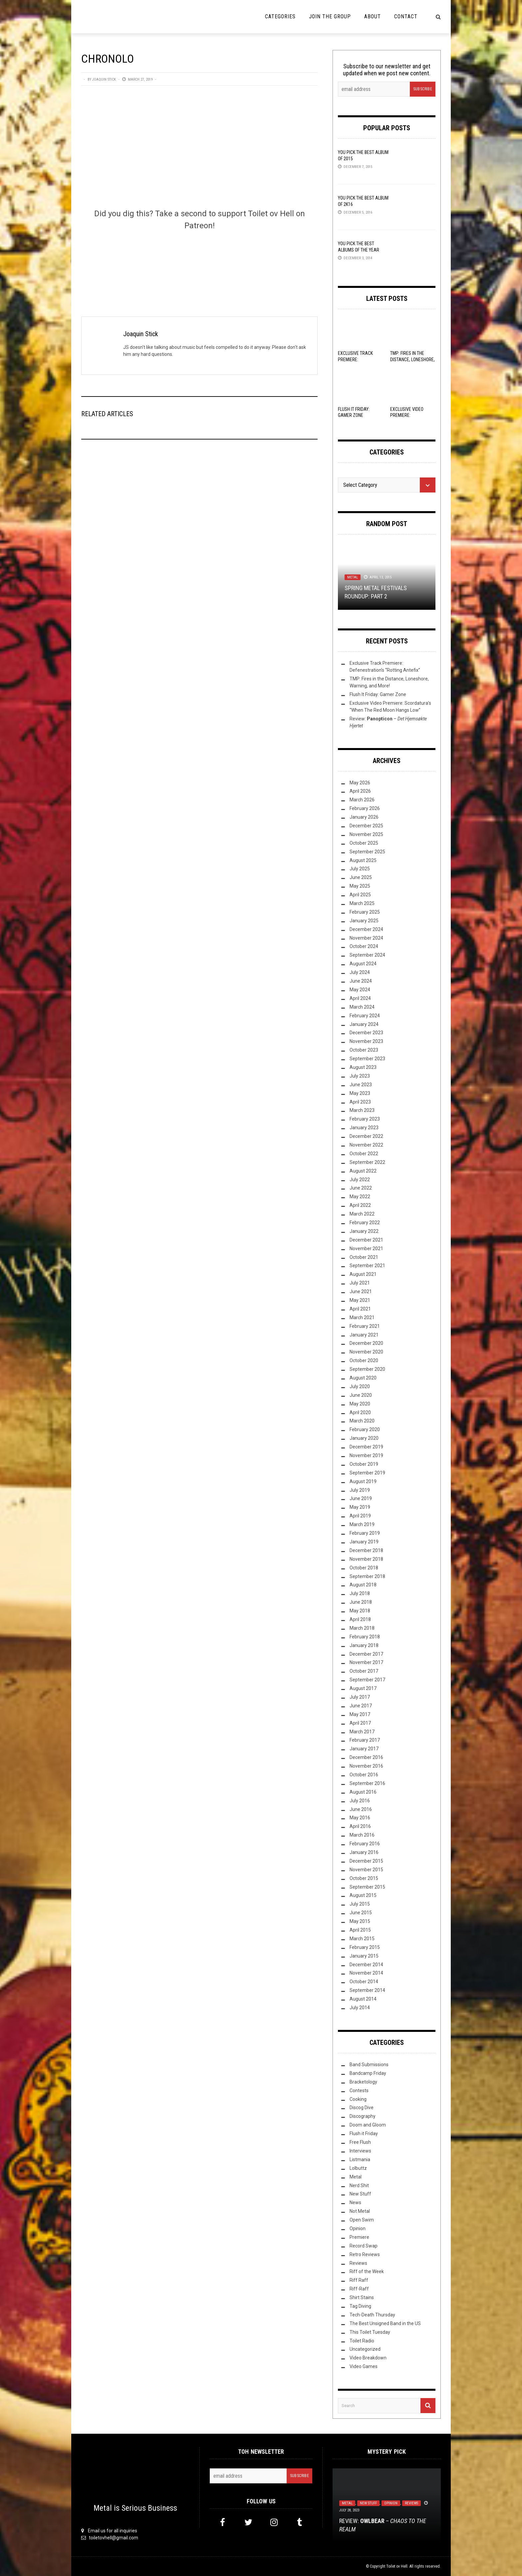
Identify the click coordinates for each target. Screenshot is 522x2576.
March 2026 (362, 799)
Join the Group (330, 16)
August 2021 (363, 1274)
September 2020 (367, 1369)
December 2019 (366, 1446)
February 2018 (365, 1636)
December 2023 (366, 1032)
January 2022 (364, 1231)
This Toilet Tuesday (370, 2332)
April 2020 (360, 1412)
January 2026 (364, 817)
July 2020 (360, 1386)
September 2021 (367, 1265)
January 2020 (364, 1438)
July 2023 (360, 1076)
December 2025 (366, 825)
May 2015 (360, 1921)
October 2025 (364, 843)
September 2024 (367, 955)
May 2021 (360, 1300)
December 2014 (366, 1964)
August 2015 (363, 1895)
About (372, 16)
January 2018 (364, 1645)
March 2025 (362, 903)
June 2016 (361, 1809)
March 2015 (362, 1938)
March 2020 (362, 1420)
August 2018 (363, 1584)
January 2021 (364, 1334)
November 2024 (366, 938)
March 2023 (362, 1110)
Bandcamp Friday (368, 2073)
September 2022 (367, 1162)
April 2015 (360, 1930)
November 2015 (366, 1869)
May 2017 (360, 1714)
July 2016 (360, 1800)
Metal (352, 577)
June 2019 (361, 1498)
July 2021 (360, 1283)
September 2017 (367, 1679)
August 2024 (363, 963)
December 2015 (366, 1861)
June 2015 (361, 1912)
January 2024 (364, 1024)
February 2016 (365, 1843)
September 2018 (367, 1576)
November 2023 (366, 1041)
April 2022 (360, 1205)
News (355, 2202)
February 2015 (365, 1947)
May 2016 (360, 1817)
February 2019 (365, 1533)
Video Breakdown (368, 2357)
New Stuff (360, 2193)
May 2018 (360, 1610)
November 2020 (366, 1351)
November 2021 (366, 1248)
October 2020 (364, 1360)
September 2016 (367, 1783)
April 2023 (360, 1102)
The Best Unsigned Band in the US (385, 2323)
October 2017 (364, 1671)
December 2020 (366, 1343)
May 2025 (360, 886)
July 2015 (360, 1904)
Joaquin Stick (104, 79)
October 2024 (364, 946)
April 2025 (360, 894)
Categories (280, 16)
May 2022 (360, 1196)
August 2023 (363, 1067)
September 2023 (367, 1058)
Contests (359, 2090)
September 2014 (367, 1990)
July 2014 (360, 2007)
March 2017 (362, 1731)
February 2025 (365, 912)
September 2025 (367, 851)
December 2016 (366, 1757)
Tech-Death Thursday (372, 2314)
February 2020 (365, 1429)
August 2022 (363, 1171)
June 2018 (361, 1602)
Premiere (359, 2237)
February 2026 (365, 808)
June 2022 (361, 1188)
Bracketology (363, 2082)
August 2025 (363, 860)
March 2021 (362, 1317)
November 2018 (366, 1559)
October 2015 (364, 1878)
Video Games (364, 2366)
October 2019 (364, 1464)
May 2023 (360, 1093)
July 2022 (360, 1179)
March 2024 (362, 1007)
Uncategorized (365, 2349)
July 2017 (360, 1697)
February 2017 (365, 1740)
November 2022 (366, 1145)
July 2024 (360, 972)
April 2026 (360, 791)
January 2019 (364, 1541)
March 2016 (362, 1835)
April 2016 (360, 1826)
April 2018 (360, 1619)
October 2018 (364, 1567)
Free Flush (360, 2142)
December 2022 (366, 1136)
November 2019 (366, 1455)
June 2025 (361, 877)
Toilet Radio (362, 2340)
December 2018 (366, 1550)
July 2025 (360, 868)
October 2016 (364, 1774)
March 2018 (362, 1628)
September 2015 (367, 1887)
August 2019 (363, 1481)
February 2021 (365, 1326)
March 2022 (362, 1214)
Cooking (358, 2099)
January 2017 (364, 1748)
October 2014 (364, 1981)
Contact (405, 16)
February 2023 (365, 1119)
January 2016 (364, 1852)
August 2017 (363, 1688)
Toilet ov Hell (396, 2566)
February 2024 (365, 1015)
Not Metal (360, 2211)
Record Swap (364, 2245)
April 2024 (360, 998)
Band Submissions (369, 2064)
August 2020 (363, 1377)
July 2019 (360, 1490)
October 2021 (364, 1257)
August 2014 (363, 1999)
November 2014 (366, 1973)
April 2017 (360, 1723)
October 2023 (364, 1050)
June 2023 (361, 1084)
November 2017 (366, 1662)
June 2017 (361, 1705)
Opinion (358, 2228)
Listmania (360, 2159)
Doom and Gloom (368, 2125)
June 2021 (361, 1291)
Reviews (358, 2263)
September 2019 (367, 1472)
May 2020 (360, 1403)
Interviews (360, 2150)
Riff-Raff (359, 2288)
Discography (363, 2116)
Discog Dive (362, 2107)
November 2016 (366, 1766)
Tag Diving (360, 2306)
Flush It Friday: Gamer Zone (378, 694)
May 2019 (360, 1507)
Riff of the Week (367, 2271)
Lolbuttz (358, 2168)
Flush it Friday (364, 2133)
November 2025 (366, 834)
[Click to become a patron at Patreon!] (199, 263)
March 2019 (362, 1524)
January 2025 (364, 920)
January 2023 (364, 1127)
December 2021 (366, 1240)
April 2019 (360, 1515)
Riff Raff (359, 2280)
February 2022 (365, 1222)
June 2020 (361, 1395)
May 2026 (360, 782)
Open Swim (362, 2219)
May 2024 (360, 989)
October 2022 (364, 1153)
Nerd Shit (359, 2185)
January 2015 (364, 1956)
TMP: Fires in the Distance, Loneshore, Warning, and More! (412, 359)
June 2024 (361, 981)
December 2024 (366, 929)
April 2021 (360, 1308)
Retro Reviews (365, 2254)
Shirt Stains (362, 2297)
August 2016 (363, 1792)
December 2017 (366, 1654)
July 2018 (360, 1593)
